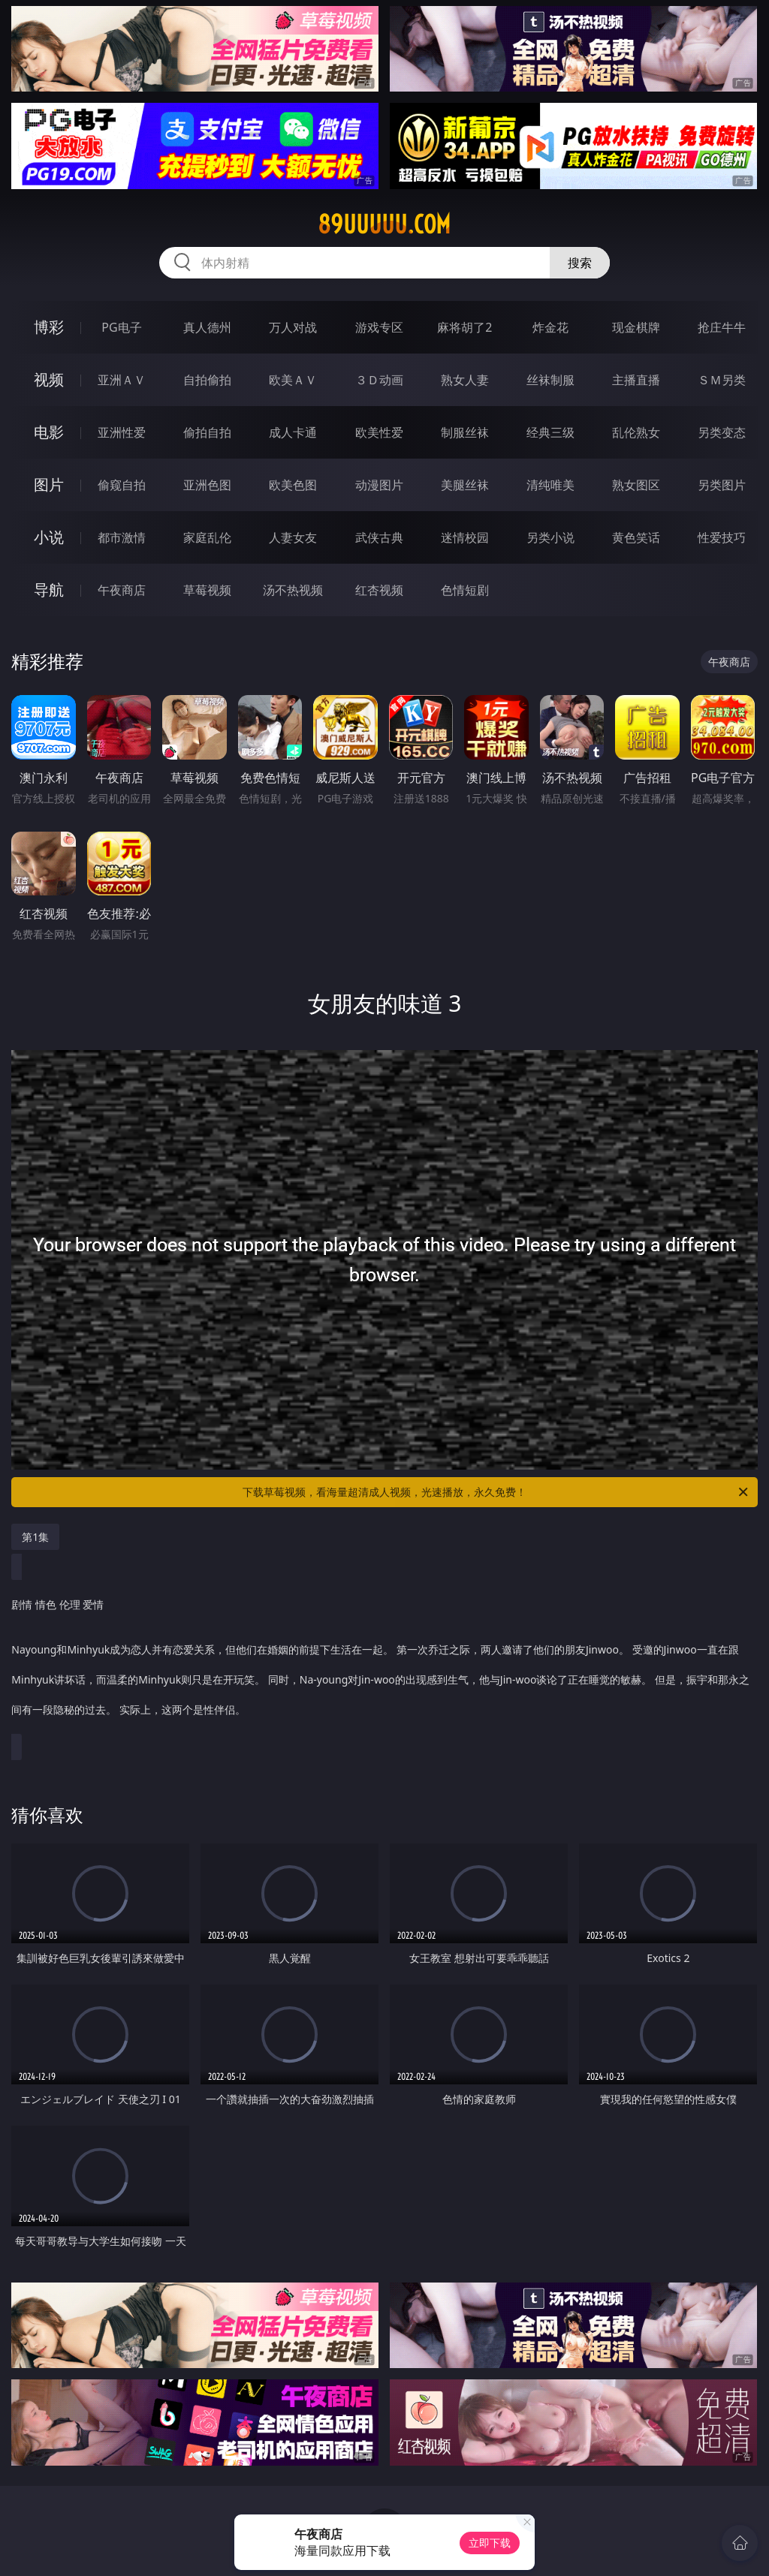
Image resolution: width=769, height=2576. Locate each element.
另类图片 (722, 485)
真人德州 (207, 327)
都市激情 (122, 537)
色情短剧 (465, 590)
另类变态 (722, 432)
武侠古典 (379, 537)
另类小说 (550, 537)
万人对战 (293, 327)
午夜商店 (122, 590)
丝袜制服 (550, 380)
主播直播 (636, 380)
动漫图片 (379, 485)
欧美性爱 (379, 432)
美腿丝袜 (465, 485)
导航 (49, 589)
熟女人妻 (465, 380)
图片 (49, 484)
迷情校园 (465, 537)
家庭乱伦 (207, 537)
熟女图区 (636, 485)
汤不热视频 (293, 590)
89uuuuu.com (384, 224)
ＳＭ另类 (722, 380)
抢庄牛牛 (722, 327)
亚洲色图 (207, 485)
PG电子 (121, 327)
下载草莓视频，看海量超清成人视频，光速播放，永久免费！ (496, 1492)
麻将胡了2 (464, 327)
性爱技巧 (722, 537)
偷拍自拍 (207, 432)
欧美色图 (293, 485)
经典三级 (550, 432)
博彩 (49, 327)
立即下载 (490, 2542)
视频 (49, 379)
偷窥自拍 (122, 485)
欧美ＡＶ (293, 380)
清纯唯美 (550, 485)
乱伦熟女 (636, 432)
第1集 (35, 1537)
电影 (49, 432)
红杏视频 (379, 590)
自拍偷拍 (207, 380)
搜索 (580, 262)
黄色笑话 (636, 537)
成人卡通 (293, 432)
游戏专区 (379, 327)
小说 (49, 537)
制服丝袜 (465, 432)
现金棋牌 (636, 327)
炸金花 (550, 327)
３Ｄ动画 (379, 380)
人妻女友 (293, 537)
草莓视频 (207, 590)
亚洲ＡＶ (122, 380)
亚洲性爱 (122, 432)
